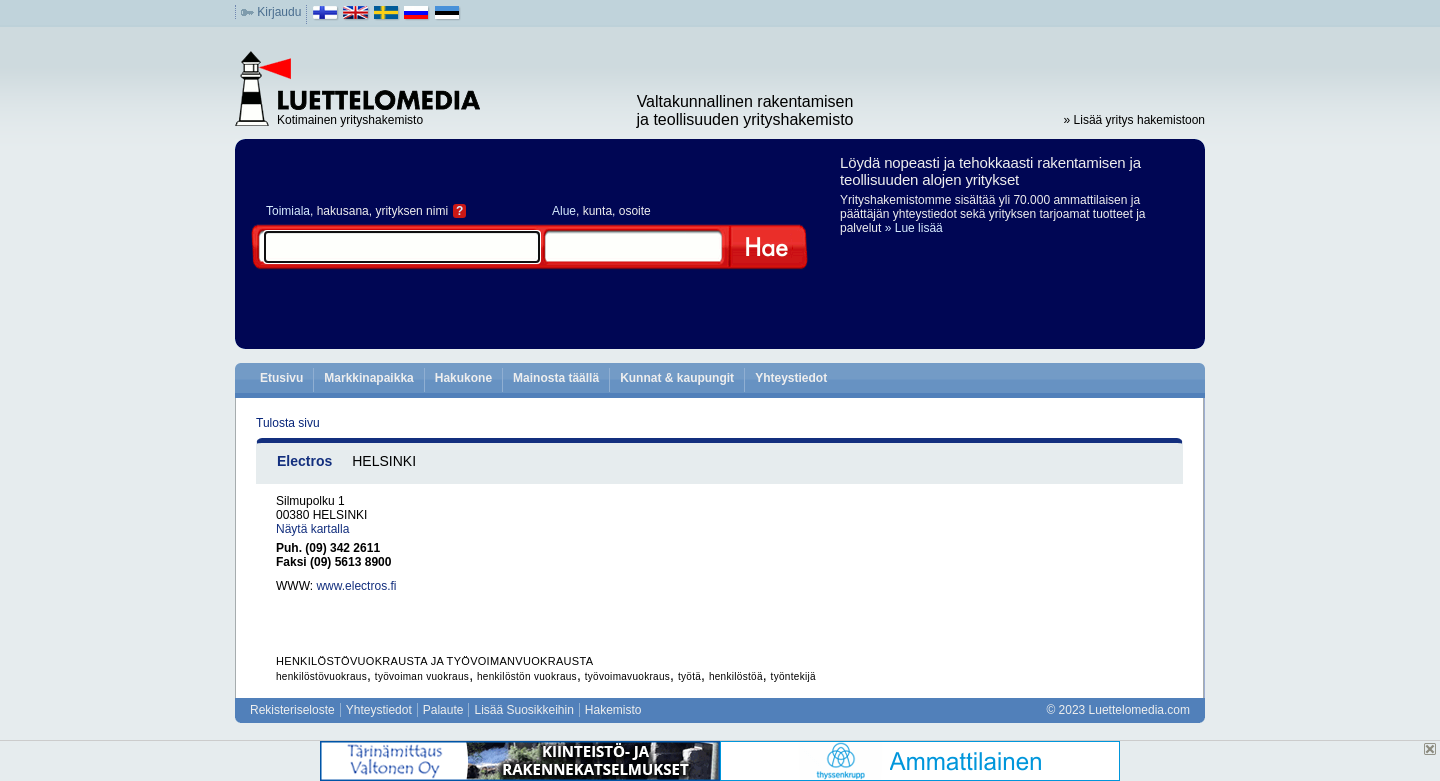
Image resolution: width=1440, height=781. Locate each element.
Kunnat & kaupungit (677, 378)
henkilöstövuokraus (321, 676)
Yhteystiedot (791, 378)
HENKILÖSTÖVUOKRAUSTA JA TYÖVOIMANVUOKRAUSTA (434, 661)
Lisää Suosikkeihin (523, 710)
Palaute (443, 710)
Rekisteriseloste (292, 710)
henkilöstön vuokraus (527, 676)
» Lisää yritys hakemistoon (1134, 120)
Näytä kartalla (312, 529)
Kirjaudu (279, 12)
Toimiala (288, 211)
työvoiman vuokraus (422, 676)
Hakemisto (613, 710)
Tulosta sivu (288, 423)
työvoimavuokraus (627, 676)
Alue (564, 211)
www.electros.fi (356, 586)
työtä (689, 676)
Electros (304, 461)
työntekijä (793, 676)
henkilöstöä (736, 676)
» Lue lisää (914, 228)
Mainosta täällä (556, 378)
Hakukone (463, 378)
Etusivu (281, 378)
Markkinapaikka (368, 378)
